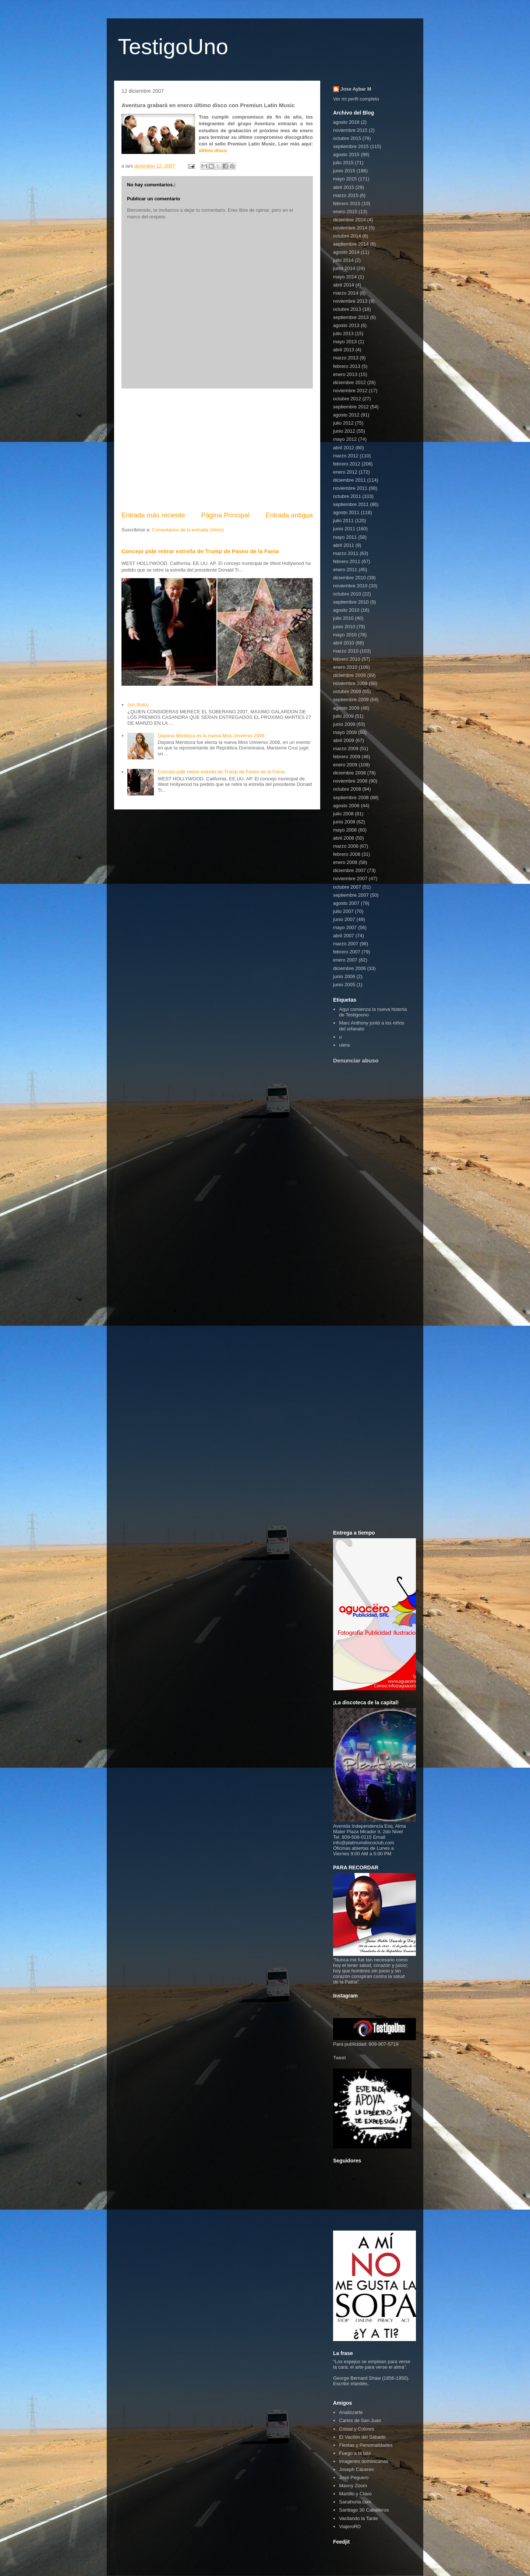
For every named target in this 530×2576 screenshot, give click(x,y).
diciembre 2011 (349, 480)
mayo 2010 (345, 634)
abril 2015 (343, 187)
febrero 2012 (346, 464)
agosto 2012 (346, 415)
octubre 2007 (347, 887)
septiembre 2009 (351, 699)
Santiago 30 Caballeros (364, 2510)
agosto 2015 (346, 154)
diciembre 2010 (349, 577)
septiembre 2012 (351, 407)
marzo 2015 (345, 195)
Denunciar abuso (355, 1060)
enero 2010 (345, 667)
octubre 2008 (347, 789)
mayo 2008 (345, 830)
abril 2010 (343, 643)
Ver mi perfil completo (356, 99)
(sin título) (137, 704)
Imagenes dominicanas (363, 2461)
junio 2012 (344, 431)
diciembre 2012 (349, 382)
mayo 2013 (345, 341)
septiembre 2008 (351, 797)
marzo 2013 (345, 358)
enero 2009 (345, 764)
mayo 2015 (345, 179)
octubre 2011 (347, 496)
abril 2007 (343, 935)
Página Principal (225, 515)
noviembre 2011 (350, 488)
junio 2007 (344, 919)
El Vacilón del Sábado (362, 2437)
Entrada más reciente (153, 515)
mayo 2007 (345, 927)
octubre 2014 (347, 236)
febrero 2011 (346, 561)
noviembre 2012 (350, 390)
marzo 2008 (345, 846)
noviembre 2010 (350, 585)
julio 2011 (343, 520)
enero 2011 (345, 569)
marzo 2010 (345, 651)
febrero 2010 (346, 659)
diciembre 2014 (349, 219)
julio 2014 (343, 260)
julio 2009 (343, 716)
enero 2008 (345, 862)
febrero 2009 (346, 756)
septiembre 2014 (351, 244)
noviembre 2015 (350, 130)
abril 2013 (343, 349)
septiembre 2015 (351, 146)
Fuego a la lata (355, 2453)
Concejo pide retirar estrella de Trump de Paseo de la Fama (200, 551)
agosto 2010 (346, 610)
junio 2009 (344, 724)
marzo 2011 (345, 553)
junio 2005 (344, 984)
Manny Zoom (353, 2485)
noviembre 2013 (350, 301)
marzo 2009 (345, 748)
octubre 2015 (347, 138)
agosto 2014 (346, 252)
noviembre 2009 (350, 683)
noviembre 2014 (350, 228)
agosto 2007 (346, 903)
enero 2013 (345, 374)
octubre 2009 (347, 691)
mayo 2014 (345, 277)
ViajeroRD (350, 2526)
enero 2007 (345, 960)
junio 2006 (344, 976)
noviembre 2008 (350, 781)
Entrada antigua (289, 515)
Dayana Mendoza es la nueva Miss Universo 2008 (211, 735)
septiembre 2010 (351, 602)
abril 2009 (343, 740)
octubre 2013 (347, 309)
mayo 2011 (345, 537)
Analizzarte (351, 2412)
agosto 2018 (346, 122)
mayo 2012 (345, 439)
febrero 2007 (346, 952)
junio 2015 (344, 170)
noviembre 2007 (350, 878)
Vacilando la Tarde (358, 2518)
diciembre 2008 (349, 773)
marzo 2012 (345, 455)
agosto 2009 (346, 708)
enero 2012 (345, 472)
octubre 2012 (347, 398)
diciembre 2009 (349, 675)
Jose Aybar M (355, 89)
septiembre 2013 (351, 317)
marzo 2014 (345, 293)
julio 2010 (343, 618)
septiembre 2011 (351, 504)
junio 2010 (344, 626)
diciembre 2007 (349, 870)
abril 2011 (343, 545)
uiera (344, 1045)
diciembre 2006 (349, 968)
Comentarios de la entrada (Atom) (188, 530)
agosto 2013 (346, 325)
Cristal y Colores (356, 2429)
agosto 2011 (346, 512)
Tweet (339, 2057)
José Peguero (353, 2477)
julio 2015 (343, 162)
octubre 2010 (347, 594)
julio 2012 (343, 423)
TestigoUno (173, 46)
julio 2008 (343, 813)
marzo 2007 (345, 943)
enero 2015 (345, 211)
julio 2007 (343, 911)
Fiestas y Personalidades (365, 2445)
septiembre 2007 (351, 895)
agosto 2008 (346, 805)
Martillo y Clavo (355, 2493)
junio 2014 (344, 268)
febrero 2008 (346, 854)
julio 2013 (343, 333)
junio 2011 (344, 528)
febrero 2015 (346, 203)
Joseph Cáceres (356, 2469)
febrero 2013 (346, 366)
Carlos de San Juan (360, 2420)
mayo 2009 (345, 732)
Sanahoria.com (355, 2502)
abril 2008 (343, 838)
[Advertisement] (217, 449)
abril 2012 (343, 447)
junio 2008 (344, 822)
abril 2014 (343, 285)
